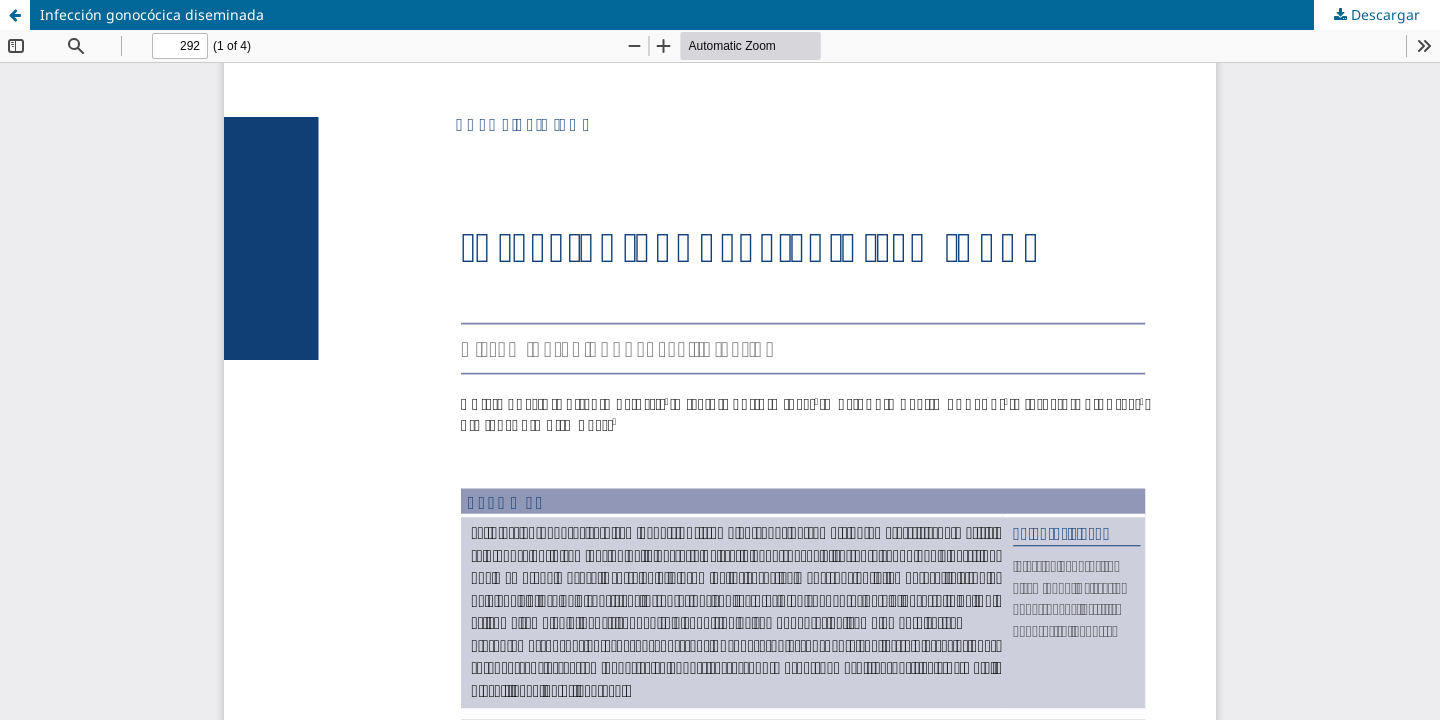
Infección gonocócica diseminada (152, 14)
